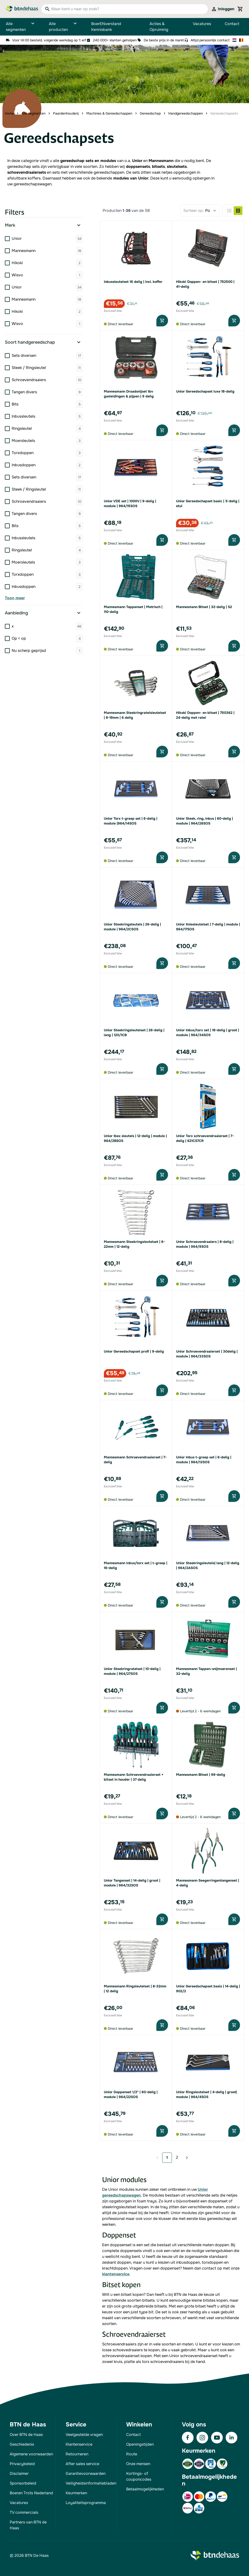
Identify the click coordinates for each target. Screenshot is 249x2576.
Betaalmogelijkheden (145, 2489)
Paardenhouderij (66, 113)
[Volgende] (185, 2158)
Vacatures (202, 23)
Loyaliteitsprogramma (86, 2502)
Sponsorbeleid (23, 2483)
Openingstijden (140, 2444)
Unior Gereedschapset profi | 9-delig (134, 1351)
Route (131, 2454)
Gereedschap (150, 113)
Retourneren (77, 2454)
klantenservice (115, 2274)
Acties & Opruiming (159, 26)
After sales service (82, 2463)
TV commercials (24, 2512)
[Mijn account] (222, 9)
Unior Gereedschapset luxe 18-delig (205, 391)
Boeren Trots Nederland (31, 2492)
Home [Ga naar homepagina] (9, 113)
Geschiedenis (22, 2444)
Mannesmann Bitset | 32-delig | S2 (204, 607)
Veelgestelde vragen (84, 2434)
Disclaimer (19, 2473)
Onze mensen (138, 2463)
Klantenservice (79, 2444)
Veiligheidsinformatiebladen (91, 2483)
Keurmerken (76, 2492)
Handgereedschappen (185, 113)
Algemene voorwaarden (31, 2454)
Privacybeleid (22, 2463)
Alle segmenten (20, 27)
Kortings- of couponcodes (138, 2476)
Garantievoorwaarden (86, 2473)
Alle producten (63, 27)
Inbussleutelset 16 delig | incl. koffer (133, 281)
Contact (232, 23)
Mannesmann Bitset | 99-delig (200, 1774)
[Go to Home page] (22, 9)
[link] (158, 2158)
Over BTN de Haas (26, 2434)
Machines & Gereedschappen (109, 113)
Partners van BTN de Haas (28, 2525)
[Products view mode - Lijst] (229, 210)
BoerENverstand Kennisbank (106, 26)
